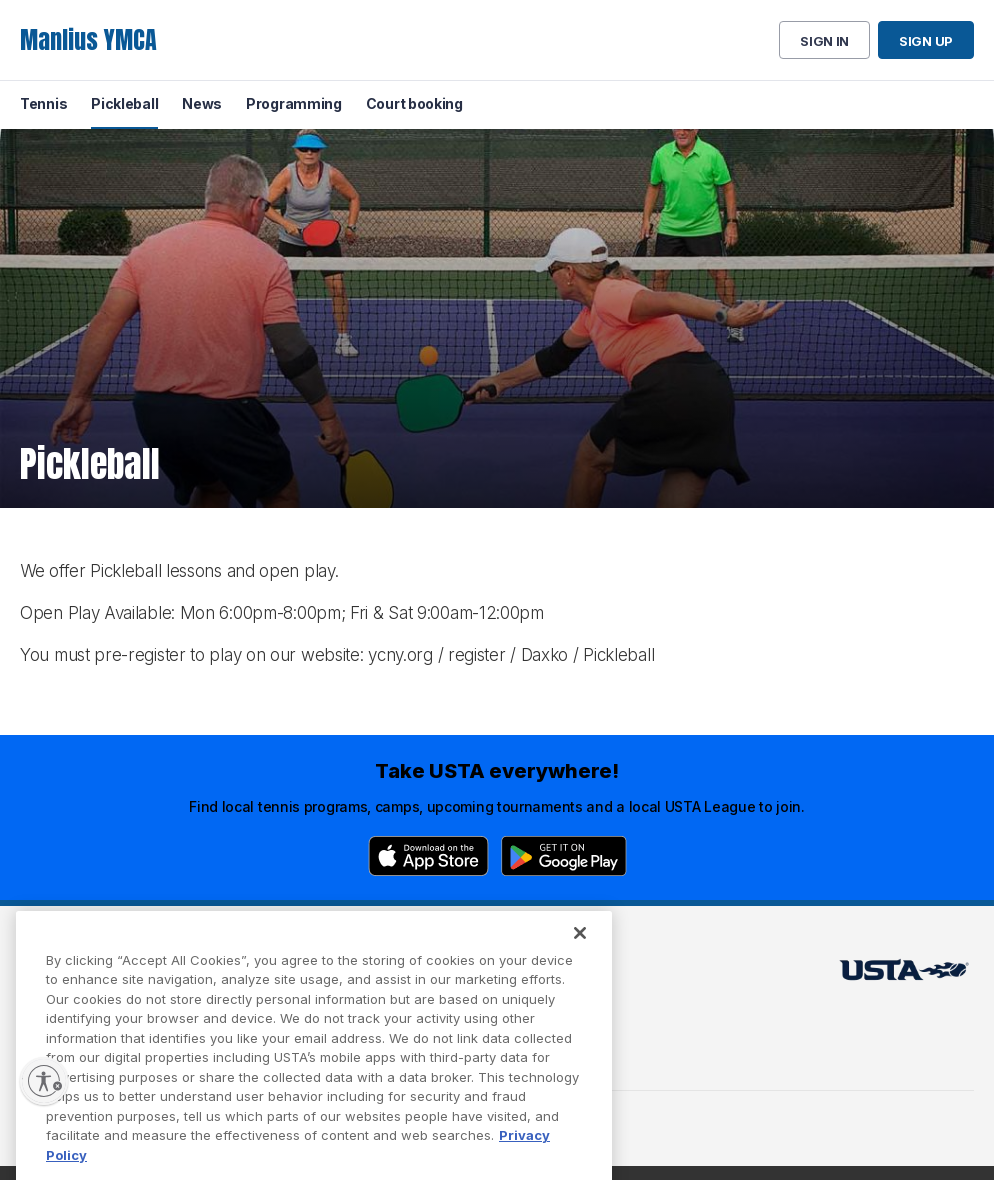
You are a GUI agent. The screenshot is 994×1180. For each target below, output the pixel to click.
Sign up (926, 41)
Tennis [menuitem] (43, 103)
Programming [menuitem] (294, 103)
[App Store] (428, 856)
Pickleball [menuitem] (124, 103)
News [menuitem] (202, 103)
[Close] (580, 952)
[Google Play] (564, 856)
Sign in (824, 41)
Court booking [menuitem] (414, 103)
